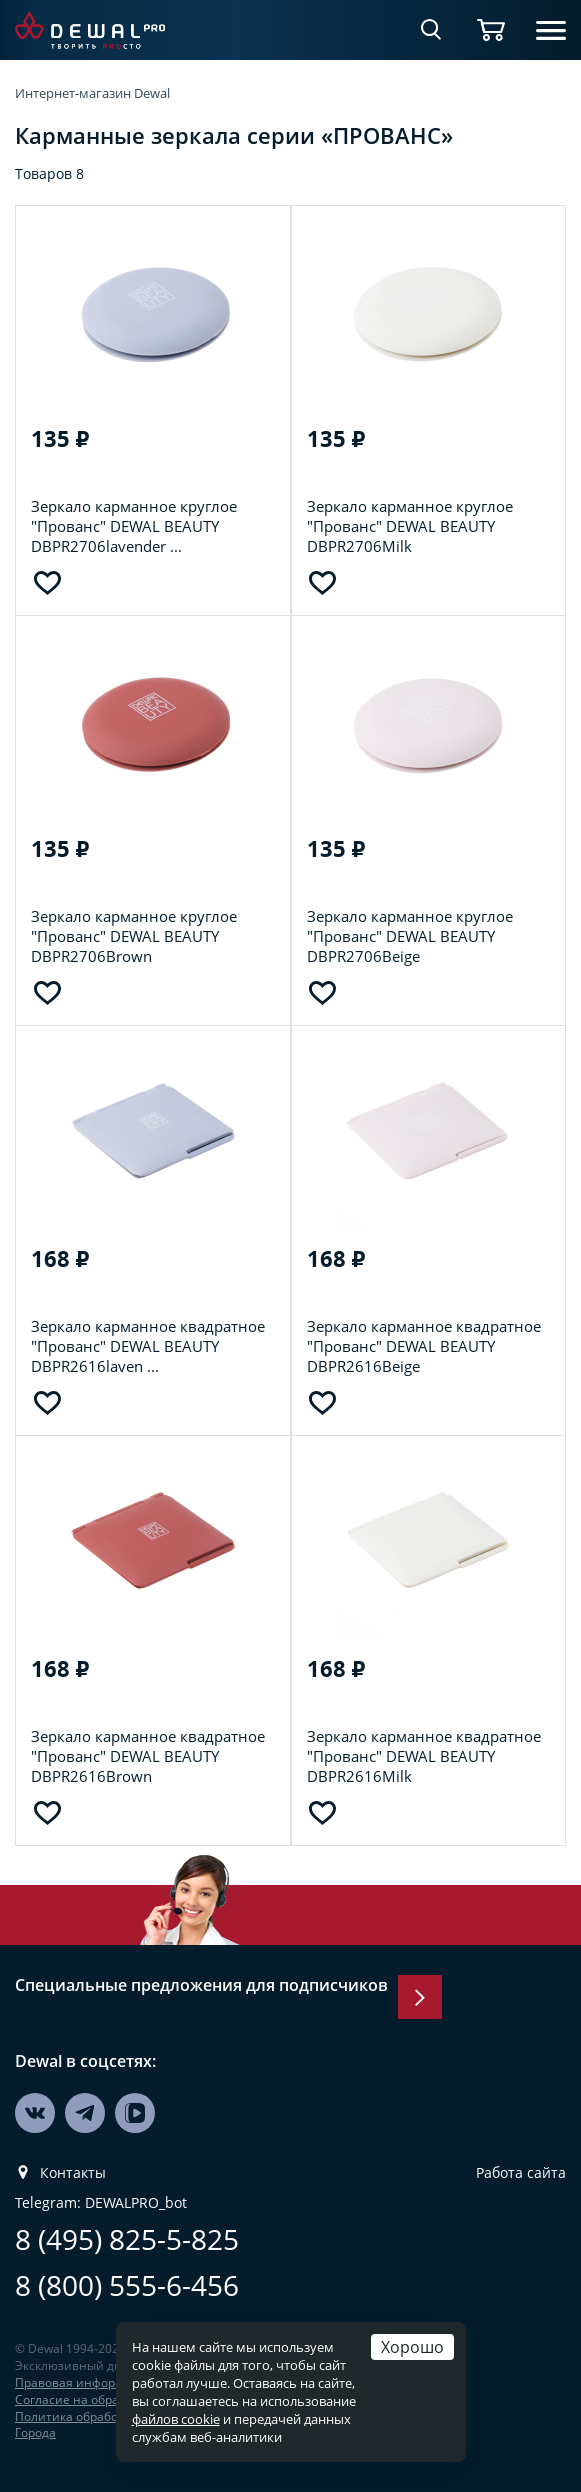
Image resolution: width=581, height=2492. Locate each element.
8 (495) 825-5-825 (127, 2239)
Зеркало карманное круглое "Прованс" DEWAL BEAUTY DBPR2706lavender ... (134, 526)
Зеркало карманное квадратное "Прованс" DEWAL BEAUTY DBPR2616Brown (148, 1756)
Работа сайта (521, 2173)
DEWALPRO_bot (136, 2203)
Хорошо (412, 2346)
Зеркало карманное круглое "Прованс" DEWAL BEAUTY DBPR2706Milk (410, 526)
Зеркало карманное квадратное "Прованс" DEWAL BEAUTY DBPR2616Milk (424, 1756)
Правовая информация (84, 2382)
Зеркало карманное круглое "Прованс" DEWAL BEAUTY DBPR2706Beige (410, 936)
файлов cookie (176, 2419)
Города (35, 2432)
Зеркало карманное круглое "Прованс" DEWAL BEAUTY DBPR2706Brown (134, 936)
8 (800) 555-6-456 (127, 2285)
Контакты (73, 2173)
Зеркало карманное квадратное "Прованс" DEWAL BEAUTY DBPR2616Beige (424, 1346)
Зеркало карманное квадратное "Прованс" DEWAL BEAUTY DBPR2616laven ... (148, 1346)
